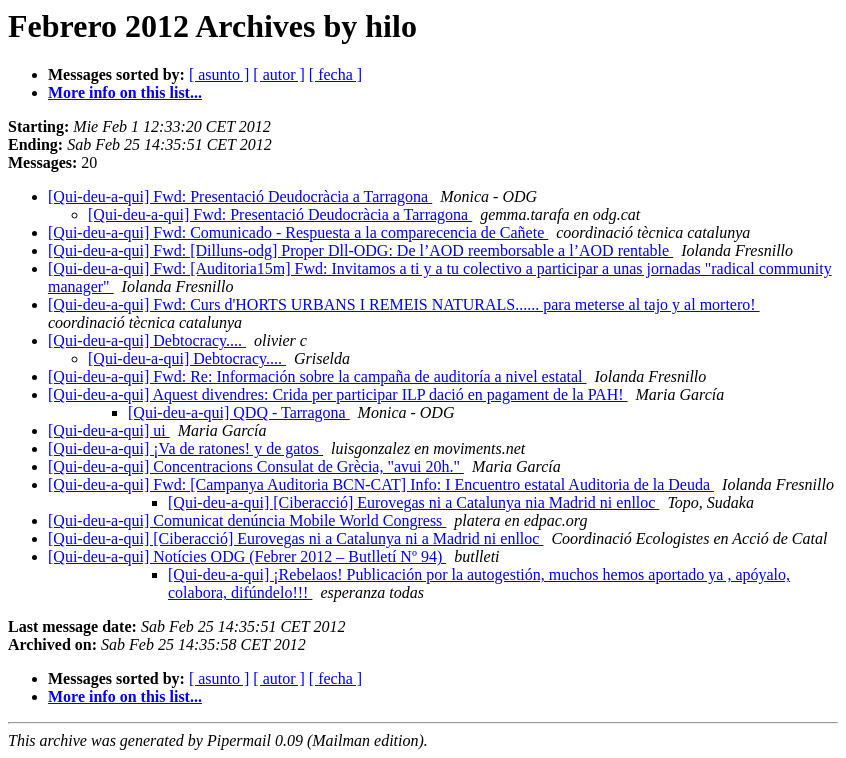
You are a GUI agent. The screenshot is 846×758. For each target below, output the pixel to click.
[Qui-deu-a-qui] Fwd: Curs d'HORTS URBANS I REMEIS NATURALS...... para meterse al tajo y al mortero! (404, 304)
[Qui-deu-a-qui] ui (109, 430)
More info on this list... (125, 92)
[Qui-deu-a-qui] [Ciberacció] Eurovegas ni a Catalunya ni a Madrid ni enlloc (295, 538)
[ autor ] (279, 74)
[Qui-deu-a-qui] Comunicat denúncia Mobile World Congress (247, 520)
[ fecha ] (335, 74)
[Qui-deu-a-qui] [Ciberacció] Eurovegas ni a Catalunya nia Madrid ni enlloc (413, 502)
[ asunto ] (219, 74)
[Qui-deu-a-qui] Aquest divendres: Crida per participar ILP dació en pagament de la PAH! (338, 394)
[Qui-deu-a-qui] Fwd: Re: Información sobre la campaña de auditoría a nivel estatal (317, 376)
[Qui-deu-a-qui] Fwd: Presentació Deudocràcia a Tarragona (240, 196)
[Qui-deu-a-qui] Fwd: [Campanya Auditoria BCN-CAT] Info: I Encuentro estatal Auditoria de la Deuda (381, 484)
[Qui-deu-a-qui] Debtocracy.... (147, 340)
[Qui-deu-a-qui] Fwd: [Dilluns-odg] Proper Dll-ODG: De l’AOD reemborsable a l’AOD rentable (360, 250)
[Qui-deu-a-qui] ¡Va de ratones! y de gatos (185, 448)
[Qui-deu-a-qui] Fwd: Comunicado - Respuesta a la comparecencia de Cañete (298, 232)
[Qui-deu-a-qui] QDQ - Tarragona (239, 412)
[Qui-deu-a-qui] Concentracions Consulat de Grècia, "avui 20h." (256, 466)
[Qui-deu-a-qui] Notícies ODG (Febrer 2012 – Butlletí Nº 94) (247, 556)
